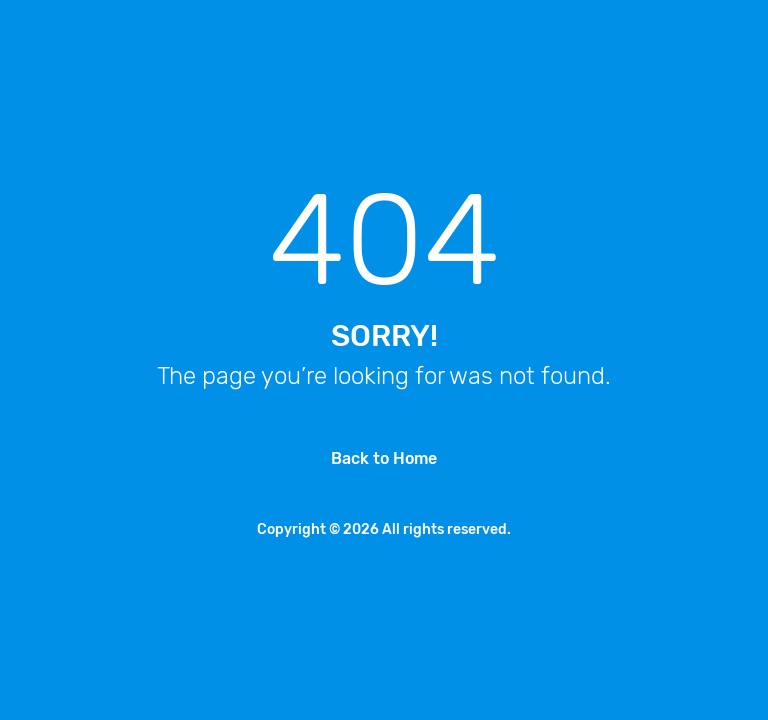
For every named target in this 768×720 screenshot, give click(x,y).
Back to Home (384, 458)
